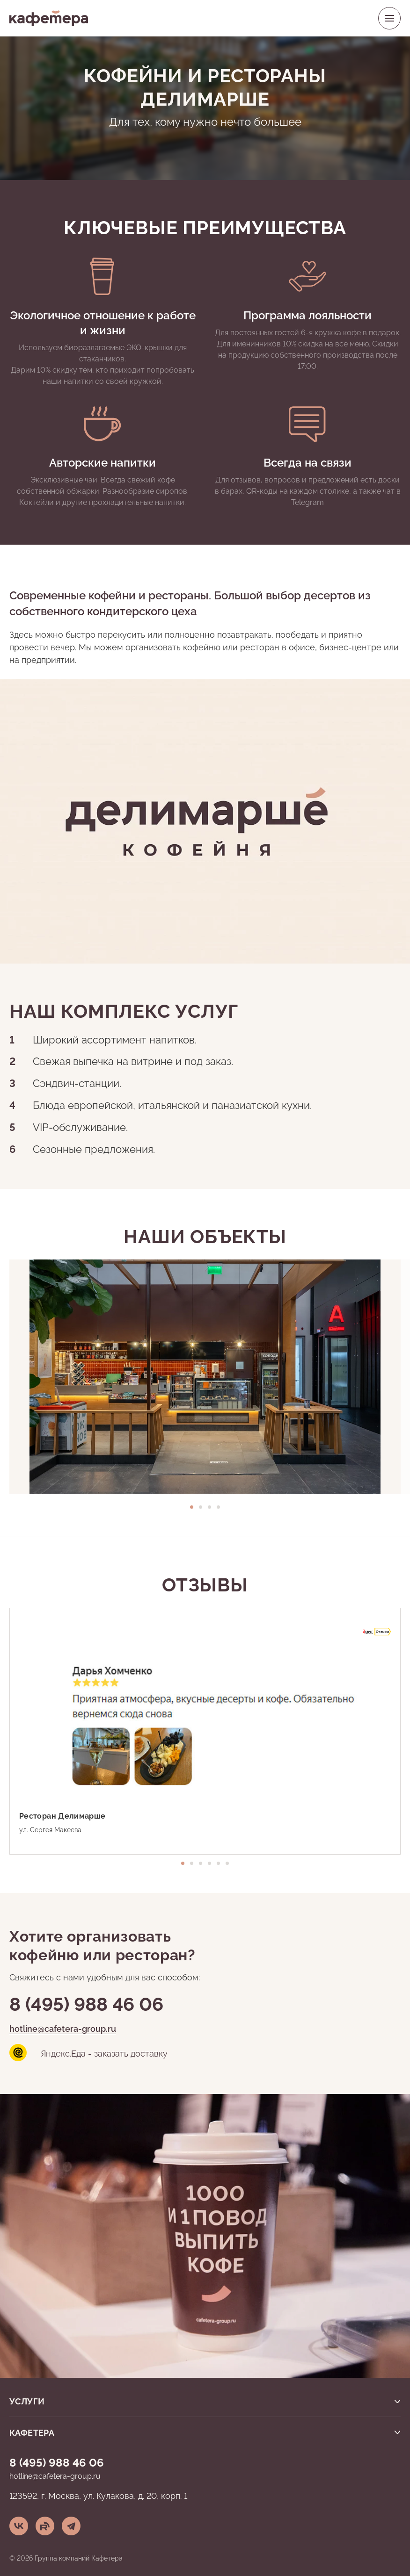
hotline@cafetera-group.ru (62, 2028)
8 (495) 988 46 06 (86, 2002)
